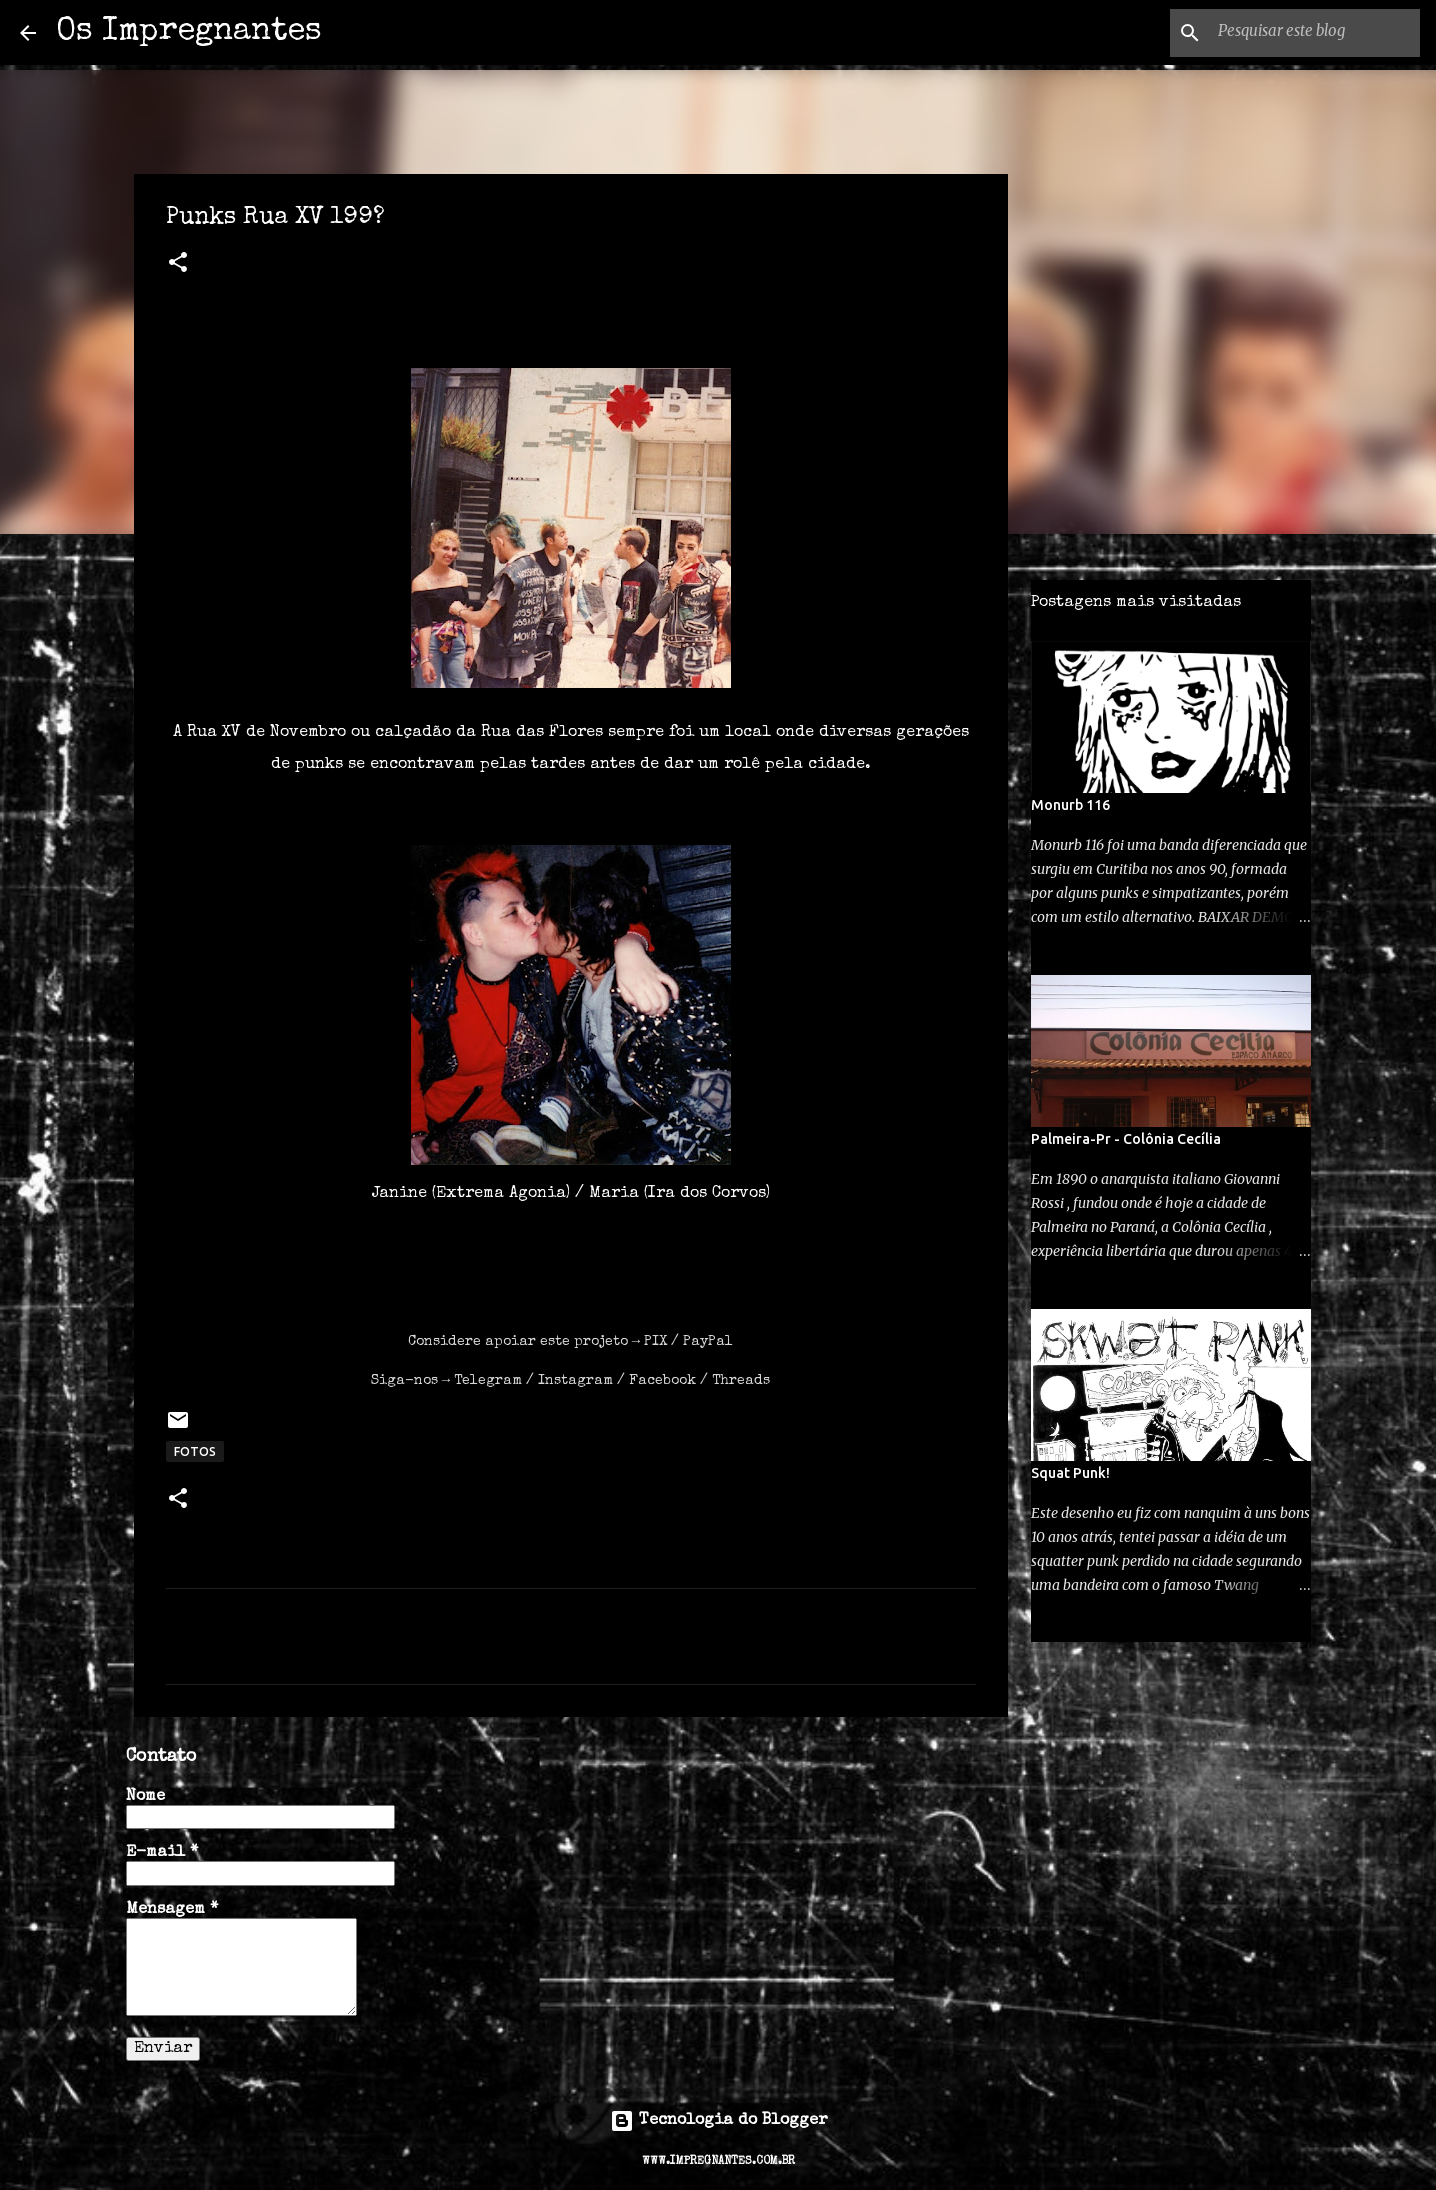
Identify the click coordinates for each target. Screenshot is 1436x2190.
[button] (178, 265)
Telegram (488, 1381)
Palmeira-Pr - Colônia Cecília (1126, 1139)
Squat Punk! (1070, 1473)
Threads (741, 1381)
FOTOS (195, 1451)
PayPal (708, 1342)
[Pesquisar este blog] (1315, 33)
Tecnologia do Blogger (718, 2121)
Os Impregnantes (189, 32)
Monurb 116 (1070, 805)
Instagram (575, 1381)
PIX (655, 1342)
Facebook (662, 1381)
